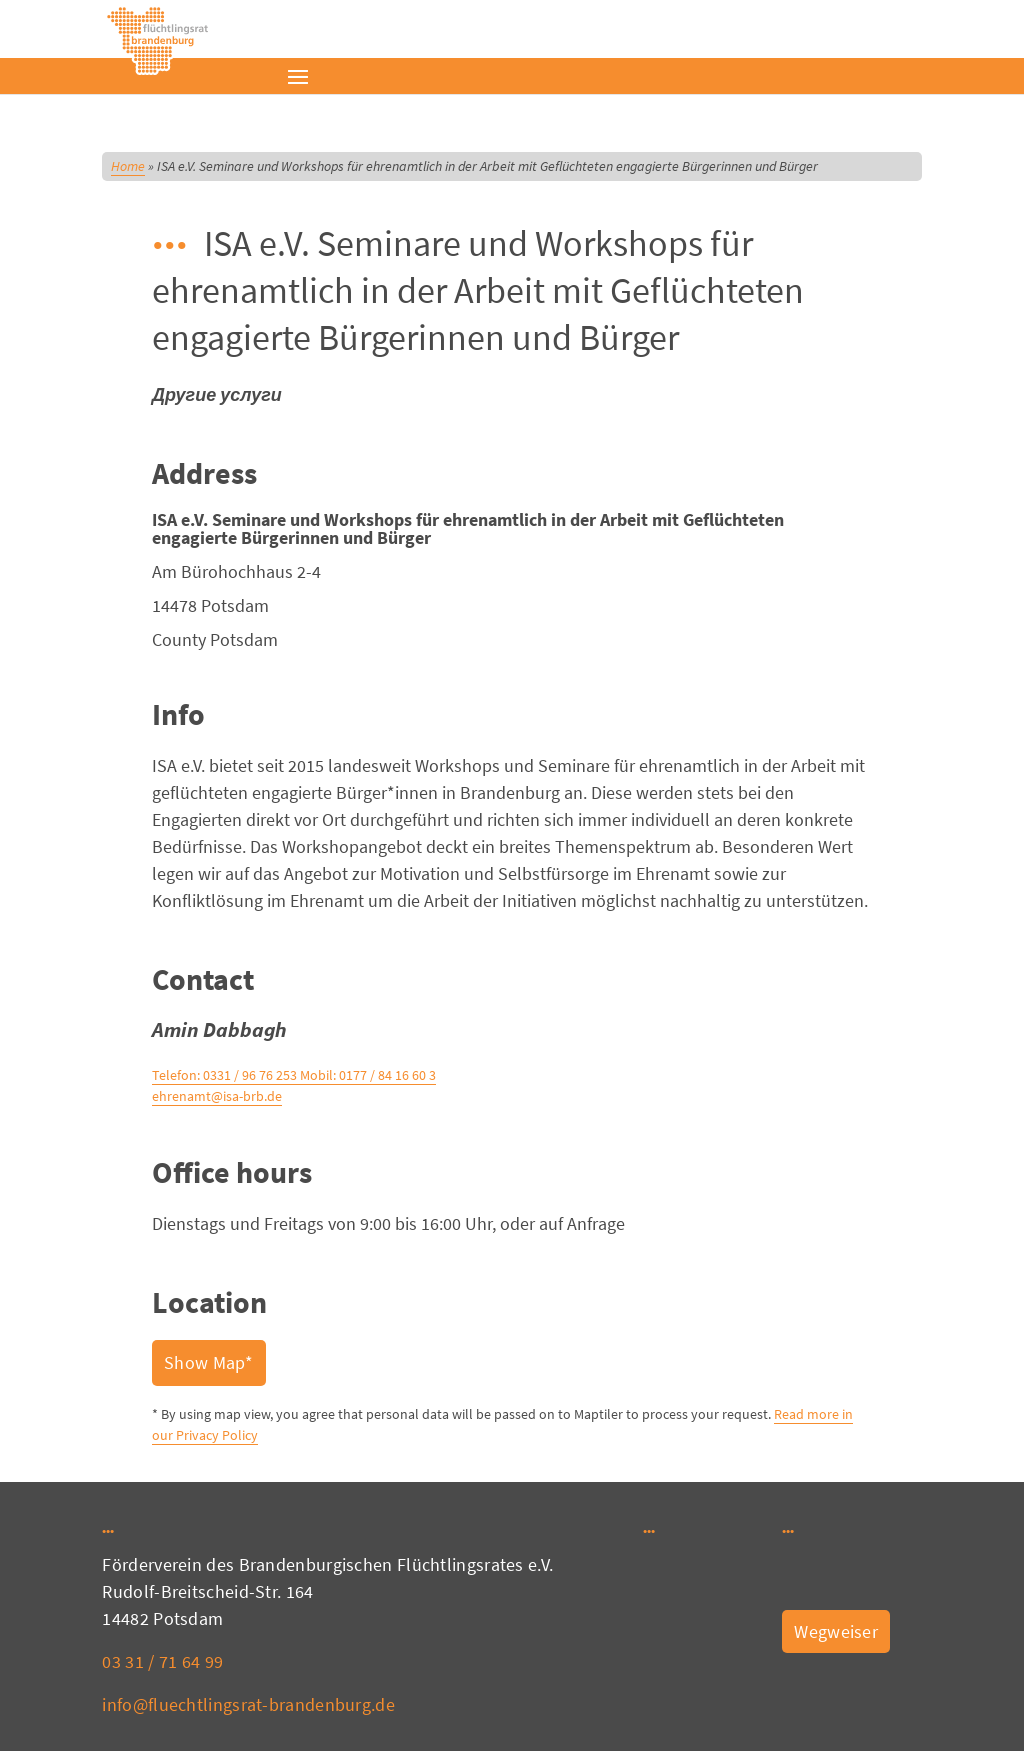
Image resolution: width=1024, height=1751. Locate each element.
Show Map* (209, 1362)
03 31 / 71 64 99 (162, 1661)
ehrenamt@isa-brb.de (217, 1096)
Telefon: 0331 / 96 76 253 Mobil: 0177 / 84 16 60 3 (294, 1075)
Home (128, 166)
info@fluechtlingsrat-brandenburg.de (248, 1704)
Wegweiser (836, 1631)
